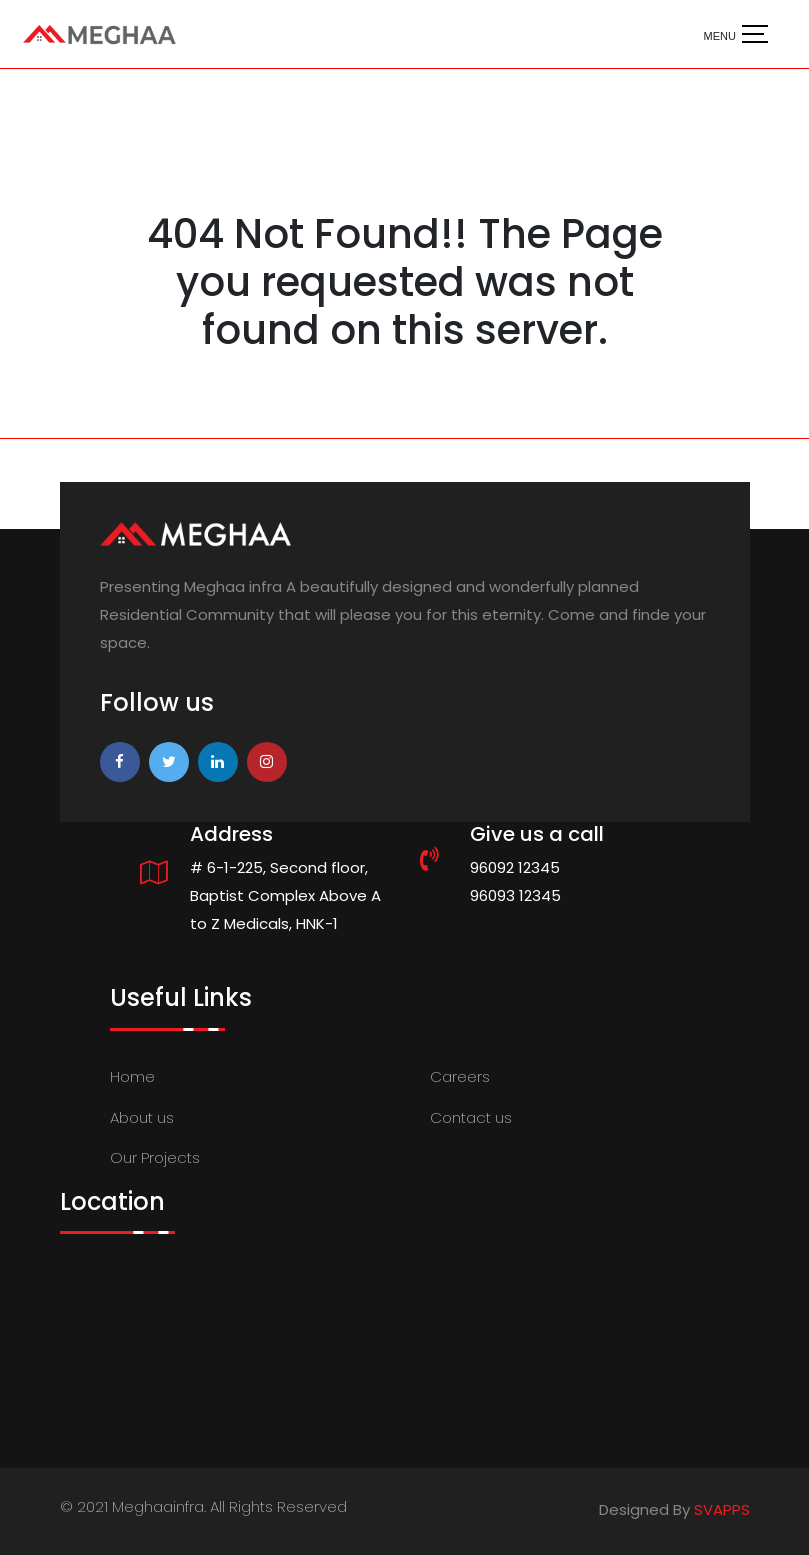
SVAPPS (722, 1509)
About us (142, 1117)
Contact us (471, 1117)
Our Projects (155, 1157)
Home (132, 1076)
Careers (460, 1076)
